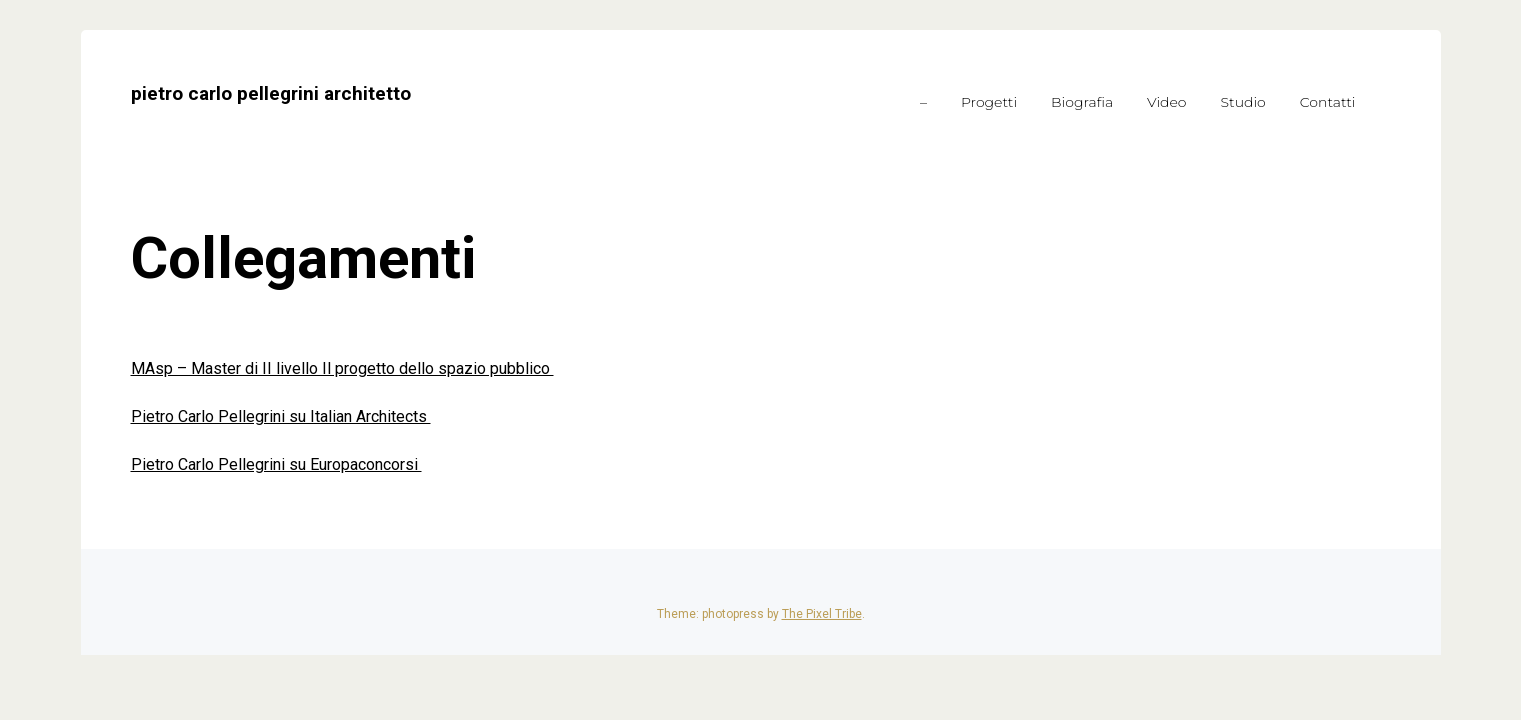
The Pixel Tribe (822, 614)
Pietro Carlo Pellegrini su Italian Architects (281, 416)
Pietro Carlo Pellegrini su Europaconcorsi (276, 464)
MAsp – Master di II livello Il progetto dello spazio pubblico (342, 368)
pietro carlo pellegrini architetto (271, 93)
